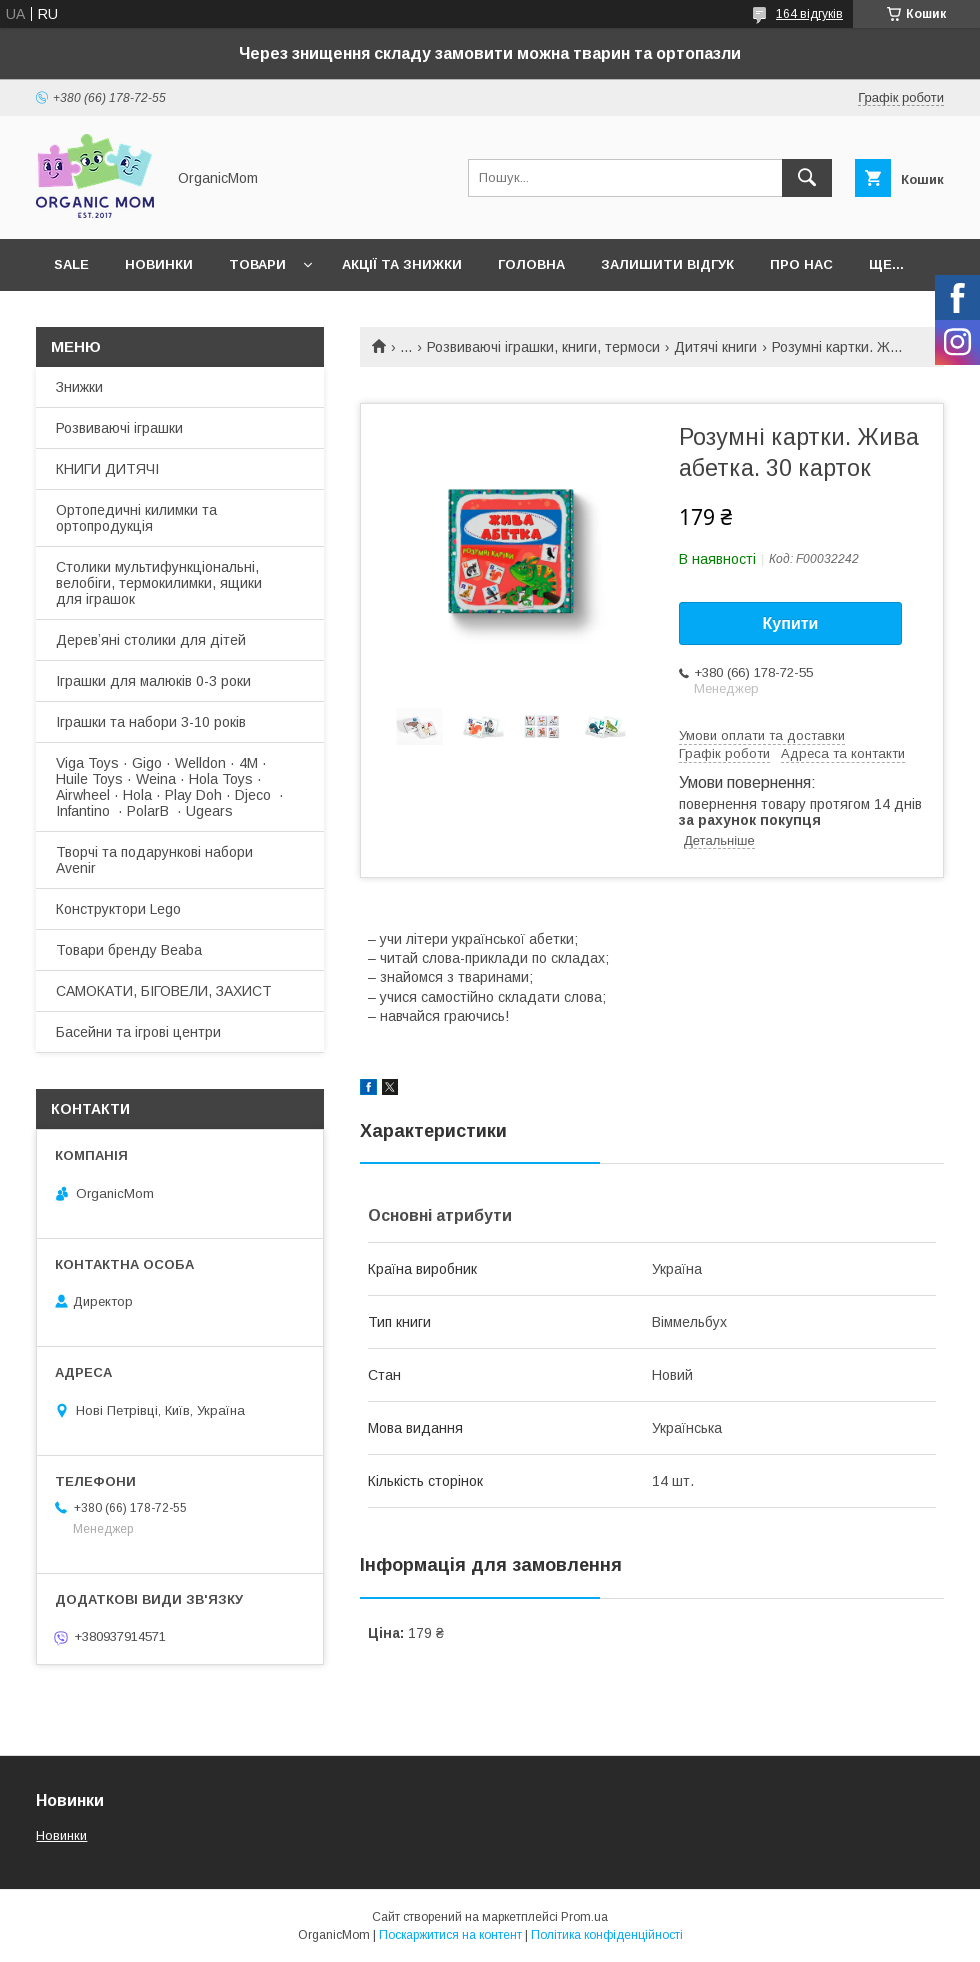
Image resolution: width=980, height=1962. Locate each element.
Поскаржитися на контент (450, 1935)
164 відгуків (809, 14)
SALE (71, 264)
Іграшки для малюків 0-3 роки (153, 681)
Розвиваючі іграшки (119, 428)
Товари (257, 264)
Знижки (79, 387)
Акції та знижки (402, 264)
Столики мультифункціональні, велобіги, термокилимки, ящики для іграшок (159, 583)
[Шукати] (807, 178)
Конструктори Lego (118, 909)
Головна (531, 264)
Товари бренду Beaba (129, 950)
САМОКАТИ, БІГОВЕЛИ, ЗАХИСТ (164, 991)
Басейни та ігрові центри (138, 1032)
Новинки (159, 264)
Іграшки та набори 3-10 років (151, 722)
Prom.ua (584, 1917)
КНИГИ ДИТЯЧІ (107, 469)
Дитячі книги (715, 347)
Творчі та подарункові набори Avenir (154, 860)
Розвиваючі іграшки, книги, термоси (543, 347)
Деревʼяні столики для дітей (151, 640)
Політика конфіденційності (607, 1935)
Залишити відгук (667, 264)
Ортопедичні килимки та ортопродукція (136, 518)
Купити (791, 623)
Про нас (801, 264)
